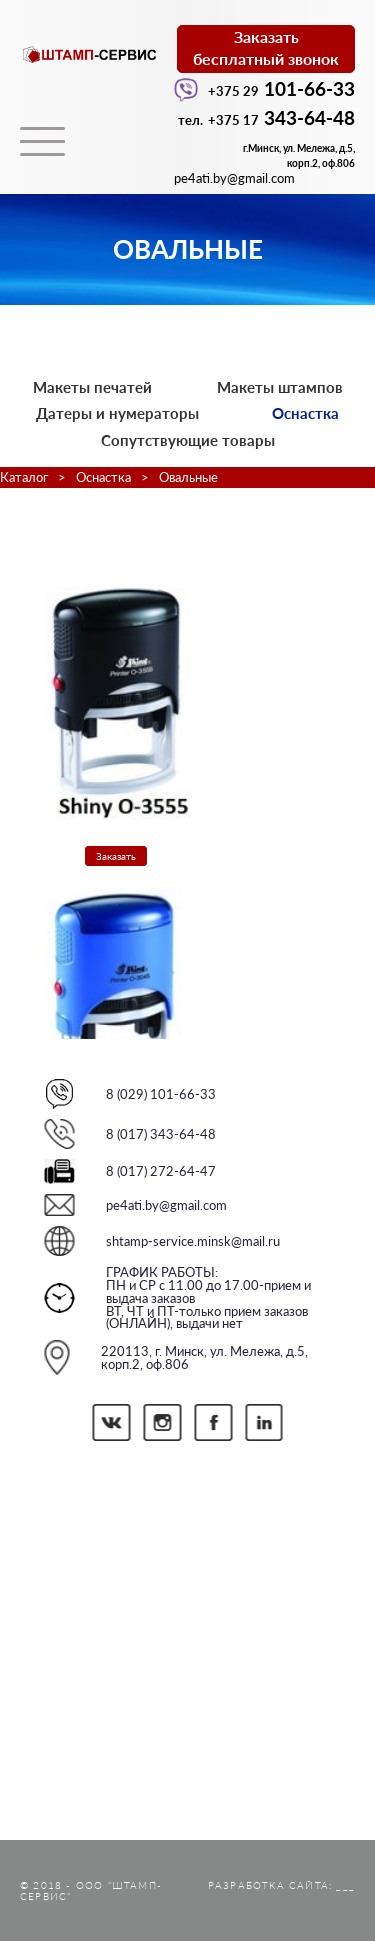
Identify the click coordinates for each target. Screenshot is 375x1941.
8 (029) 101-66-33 (161, 1094)
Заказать (116, 856)
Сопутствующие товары (188, 440)
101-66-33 (264, 88)
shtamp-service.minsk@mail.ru (193, 1241)
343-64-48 (266, 117)
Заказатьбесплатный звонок (266, 47)
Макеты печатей (92, 387)
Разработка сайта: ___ (281, 1885)
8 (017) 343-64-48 (161, 1134)
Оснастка (305, 413)
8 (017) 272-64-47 (161, 1171)
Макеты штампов (280, 387)
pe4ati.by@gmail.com (166, 1205)
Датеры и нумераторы (117, 413)
